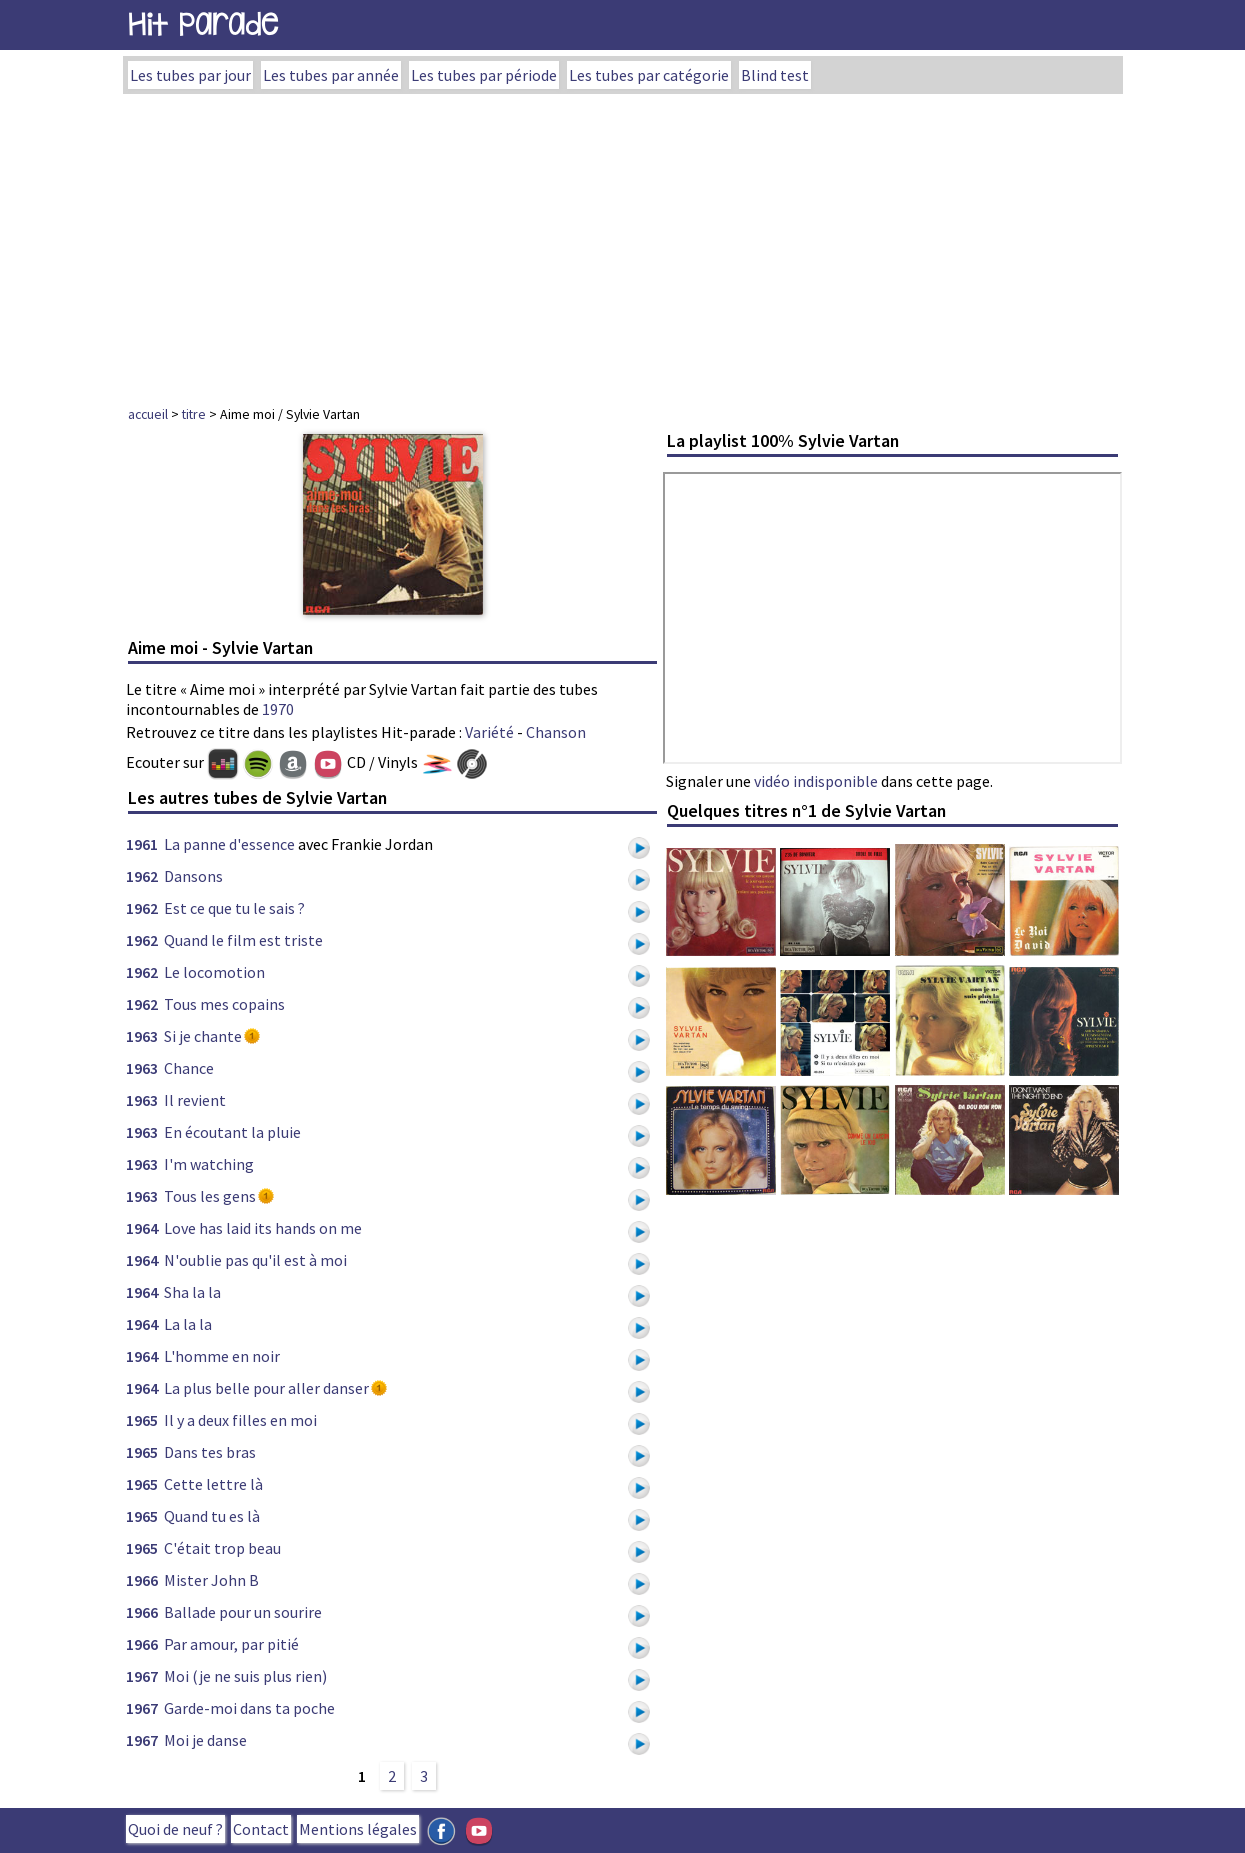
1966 (142, 1580)
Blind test (775, 75)
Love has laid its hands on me (263, 1228)
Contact (261, 1829)
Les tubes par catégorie (649, 75)
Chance (189, 1068)
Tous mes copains (224, 1004)
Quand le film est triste (243, 940)
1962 (142, 876)
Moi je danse (205, 1740)
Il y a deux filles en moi (240, 1420)
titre (194, 414)
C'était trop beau (222, 1548)
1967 (142, 1676)
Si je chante (203, 1036)
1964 (142, 1228)
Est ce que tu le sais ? (234, 908)
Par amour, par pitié (231, 1644)
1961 (142, 844)
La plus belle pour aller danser (266, 1388)
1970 (278, 709)
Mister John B (211, 1580)
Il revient (195, 1100)
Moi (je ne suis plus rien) (245, 1676)
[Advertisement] (623, 244)
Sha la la (192, 1292)
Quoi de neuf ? (175, 1829)
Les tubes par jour (190, 75)
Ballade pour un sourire (243, 1612)
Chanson (556, 732)
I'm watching (209, 1164)
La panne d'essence (229, 844)
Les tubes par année (331, 75)
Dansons (193, 876)
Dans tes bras (210, 1452)
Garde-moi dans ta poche (249, 1708)
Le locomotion (214, 972)
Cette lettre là (213, 1484)
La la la (188, 1324)
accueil (148, 414)
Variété (489, 732)
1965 (142, 1420)
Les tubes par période (484, 75)
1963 (142, 1036)
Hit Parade (203, 24)
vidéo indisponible (816, 781)
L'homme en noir (222, 1356)
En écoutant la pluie (232, 1132)
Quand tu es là (212, 1516)
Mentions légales (358, 1829)
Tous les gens (210, 1196)
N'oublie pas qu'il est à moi (255, 1260)
